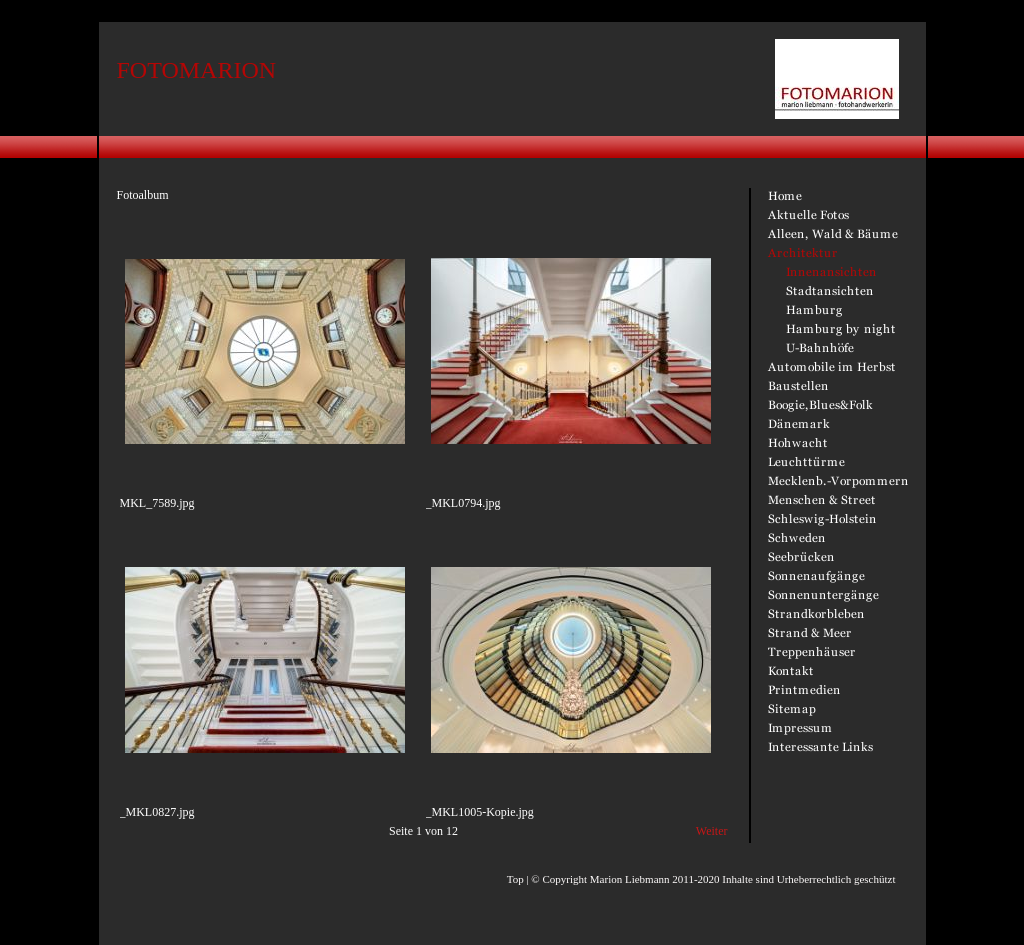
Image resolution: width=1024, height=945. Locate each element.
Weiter (712, 831)
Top (515, 879)
